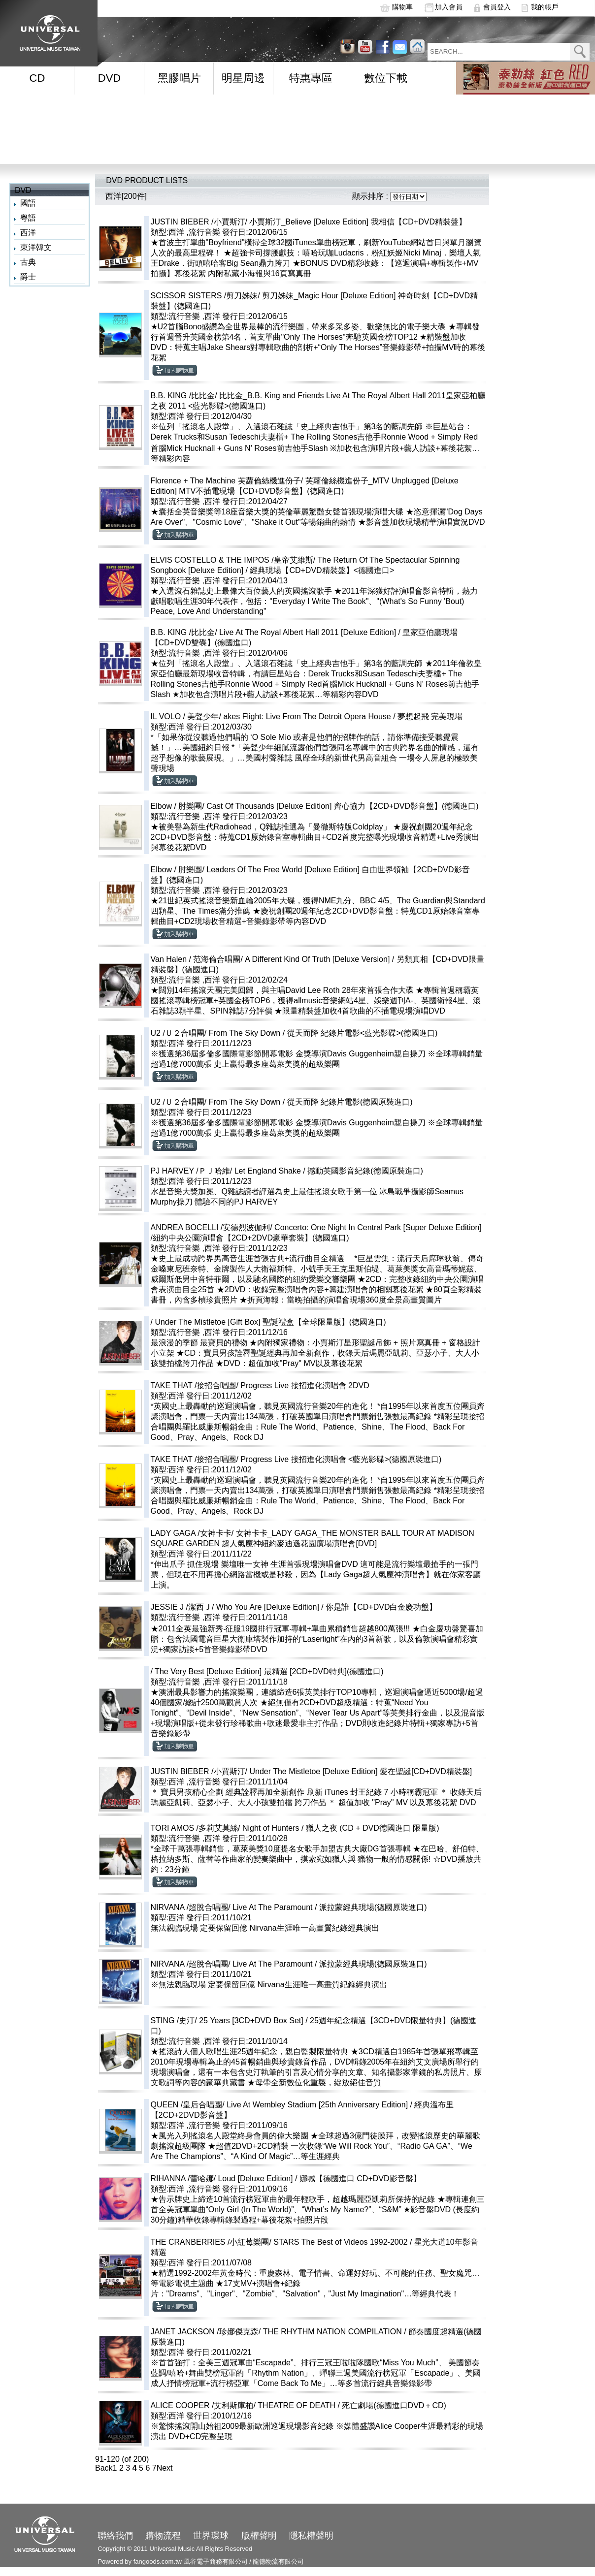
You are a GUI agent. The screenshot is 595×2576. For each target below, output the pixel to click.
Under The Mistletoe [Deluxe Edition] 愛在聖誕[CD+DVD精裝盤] (360, 1771)
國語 (28, 203)
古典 (28, 262)
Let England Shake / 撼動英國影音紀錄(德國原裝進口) (328, 1171)
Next (165, 2468)
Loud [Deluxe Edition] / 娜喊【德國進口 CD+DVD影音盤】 (319, 2178)
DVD (109, 78)
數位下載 (385, 78)
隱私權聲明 (311, 2536)
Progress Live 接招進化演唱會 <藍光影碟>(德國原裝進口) (340, 1459)
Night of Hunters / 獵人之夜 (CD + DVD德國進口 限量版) (340, 1828)
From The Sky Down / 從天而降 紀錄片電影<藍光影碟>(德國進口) (323, 1033)
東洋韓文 (36, 247)
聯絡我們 (115, 2536)
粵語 (28, 218)
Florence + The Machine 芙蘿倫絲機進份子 (226, 481)
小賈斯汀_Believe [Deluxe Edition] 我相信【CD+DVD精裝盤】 (357, 222)
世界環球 (211, 2536)
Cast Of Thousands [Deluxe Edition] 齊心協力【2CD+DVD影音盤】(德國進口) (342, 806)
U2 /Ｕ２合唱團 (177, 1033)
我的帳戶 (545, 7)
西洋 (28, 232)
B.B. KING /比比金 (183, 395)
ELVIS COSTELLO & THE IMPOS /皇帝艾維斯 (232, 560)
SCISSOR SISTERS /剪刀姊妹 (204, 295)
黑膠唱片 (179, 78)
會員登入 (497, 7)
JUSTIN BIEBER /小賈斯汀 (198, 222)
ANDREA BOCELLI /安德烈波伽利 (210, 1227)
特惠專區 (310, 78)
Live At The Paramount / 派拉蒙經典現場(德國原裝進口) (329, 1907)
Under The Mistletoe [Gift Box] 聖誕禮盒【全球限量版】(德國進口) (270, 1322)
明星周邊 (243, 78)
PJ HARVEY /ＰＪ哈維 (190, 1171)
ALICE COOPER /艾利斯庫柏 (202, 2405)
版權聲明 (259, 2536)
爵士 (28, 277)
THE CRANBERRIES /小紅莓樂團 (210, 2242)
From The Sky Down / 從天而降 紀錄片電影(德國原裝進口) (311, 1102)
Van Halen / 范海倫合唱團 (196, 959)
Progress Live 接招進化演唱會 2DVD (304, 1385)
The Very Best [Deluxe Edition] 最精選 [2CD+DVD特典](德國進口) (269, 1671)
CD (37, 78)
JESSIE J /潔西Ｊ (181, 1607)
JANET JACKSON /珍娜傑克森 (205, 2331)
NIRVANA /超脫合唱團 (190, 1907)
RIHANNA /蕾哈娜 (182, 2178)
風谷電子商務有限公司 (216, 2561)
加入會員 (449, 7)
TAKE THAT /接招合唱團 (193, 1385)
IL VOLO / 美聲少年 (185, 716)
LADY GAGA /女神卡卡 (191, 1533)
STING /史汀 (173, 2020)
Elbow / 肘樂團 (176, 806)
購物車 (402, 7)
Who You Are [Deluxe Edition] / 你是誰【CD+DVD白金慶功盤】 (326, 1607)
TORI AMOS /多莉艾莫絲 (194, 1828)
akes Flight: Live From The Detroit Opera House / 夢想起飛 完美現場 (343, 716)
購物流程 (163, 2536)
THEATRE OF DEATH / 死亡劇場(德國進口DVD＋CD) (376, 2405)
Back (104, 2468)
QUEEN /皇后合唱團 (187, 2104)
